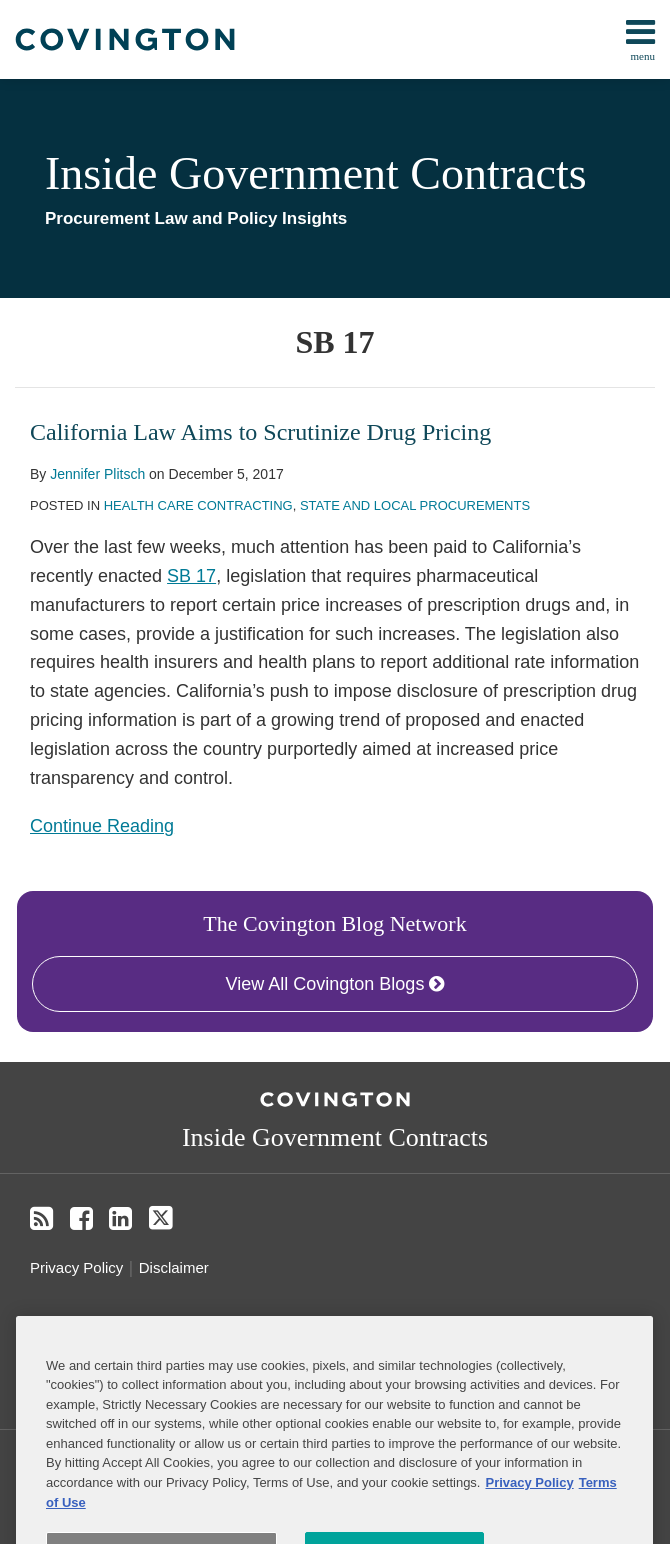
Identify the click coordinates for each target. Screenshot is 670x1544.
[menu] (335, 39)
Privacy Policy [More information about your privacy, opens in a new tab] (529, 1507)
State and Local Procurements (415, 505)
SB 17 (191, 576)
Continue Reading (102, 824)
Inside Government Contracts (316, 173)
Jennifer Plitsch (97, 474)
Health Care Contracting (198, 505)
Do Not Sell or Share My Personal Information (202, 1328)
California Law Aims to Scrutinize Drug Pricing (260, 432)
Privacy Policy (76, 1267)
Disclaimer (174, 1267)
